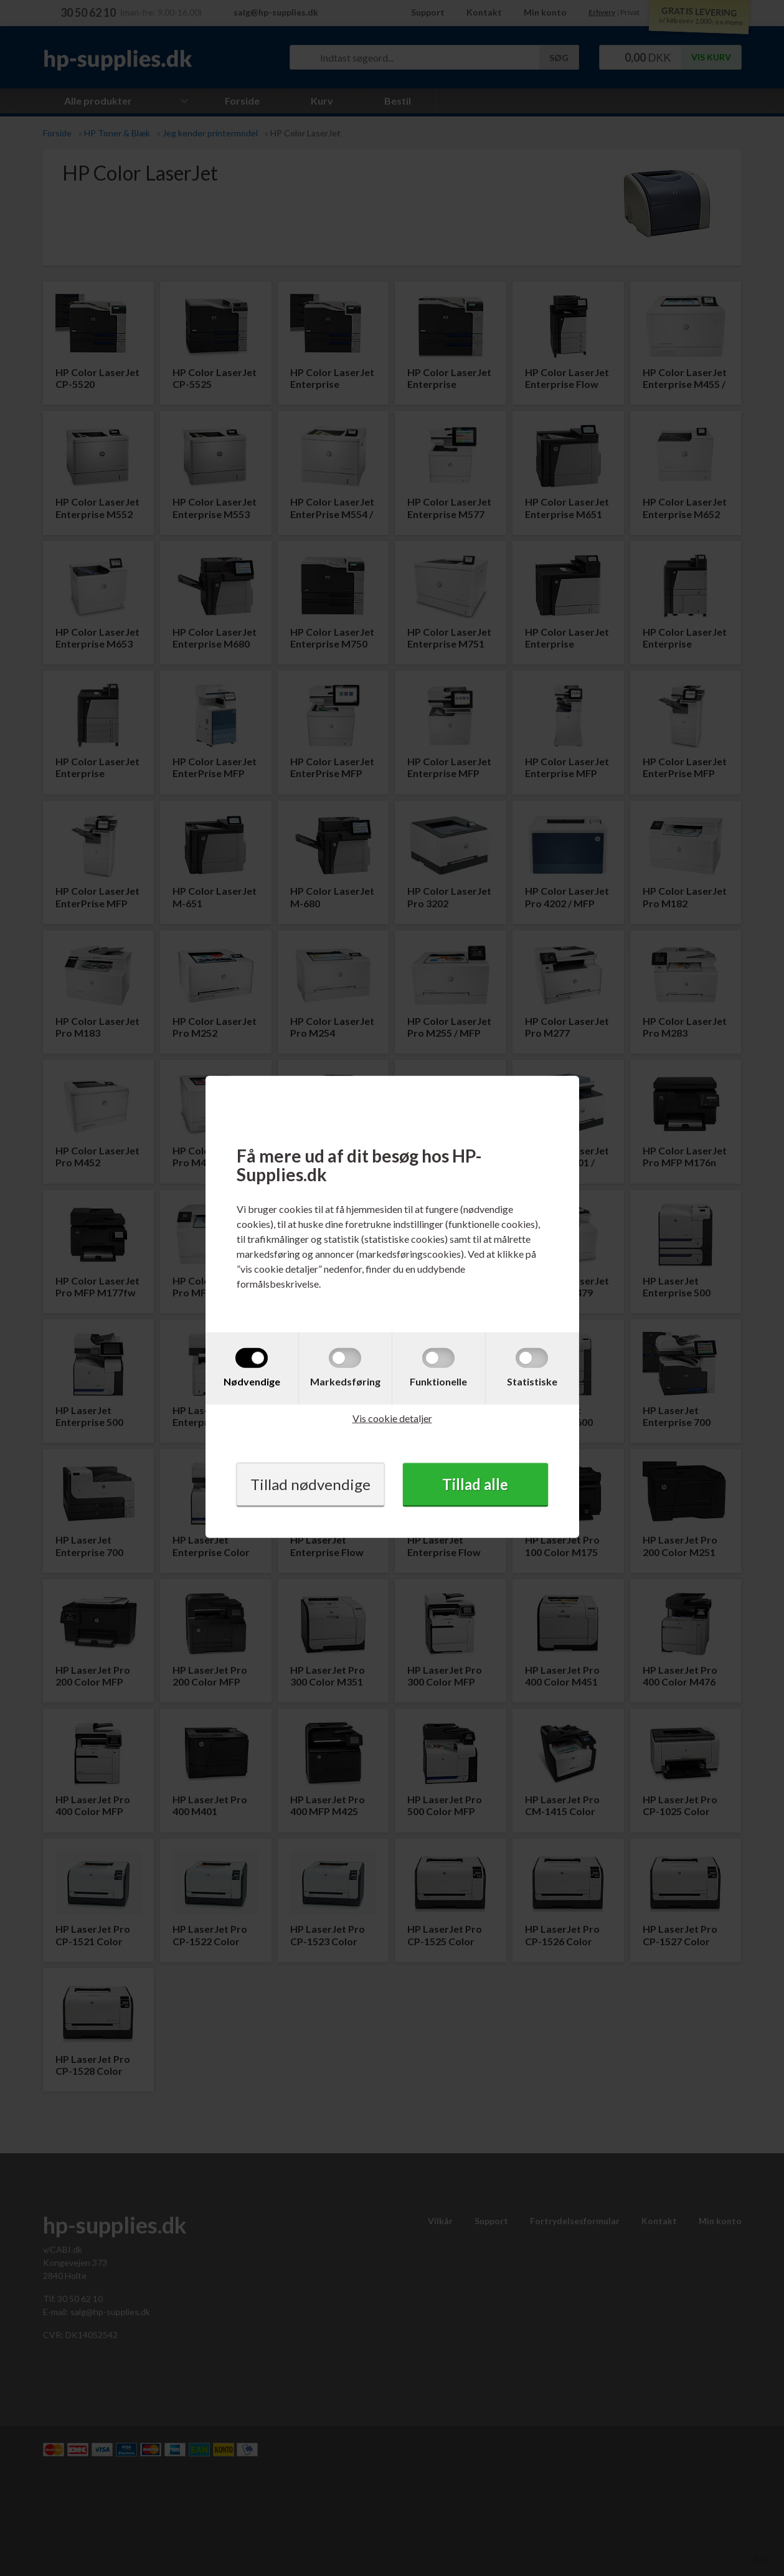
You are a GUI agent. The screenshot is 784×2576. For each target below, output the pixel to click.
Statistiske (532, 1381)
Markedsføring (345, 1381)
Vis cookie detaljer (392, 1418)
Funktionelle (438, 1381)
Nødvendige (252, 1381)
